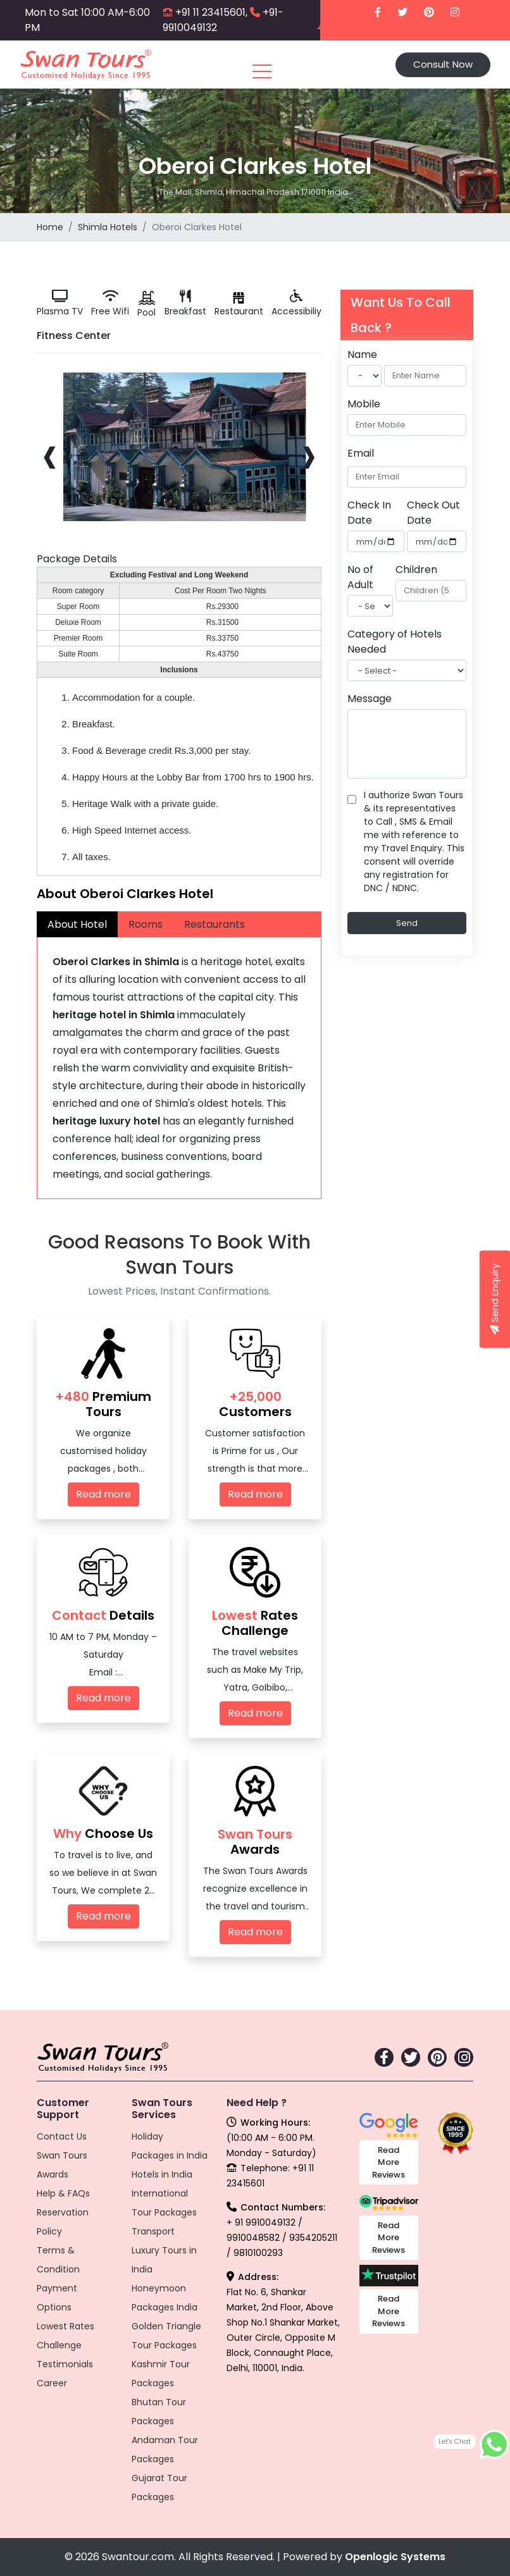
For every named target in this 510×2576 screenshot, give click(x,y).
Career (52, 2383)
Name (362, 354)
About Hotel (77, 924)
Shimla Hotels (107, 227)
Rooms (145, 924)
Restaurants (214, 924)
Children (416, 569)
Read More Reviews (388, 2162)
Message (369, 698)
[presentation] (49, 454)
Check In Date (369, 512)
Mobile (363, 404)
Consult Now (443, 64)
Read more (103, 1494)
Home (50, 227)
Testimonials (65, 2364)
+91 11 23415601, (211, 12)
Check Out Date (433, 512)
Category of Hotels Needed (394, 641)
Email (360, 453)
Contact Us (62, 2136)
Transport (153, 2231)
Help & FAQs (63, 2193)
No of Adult (360, 577)
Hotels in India (162, 2174)
